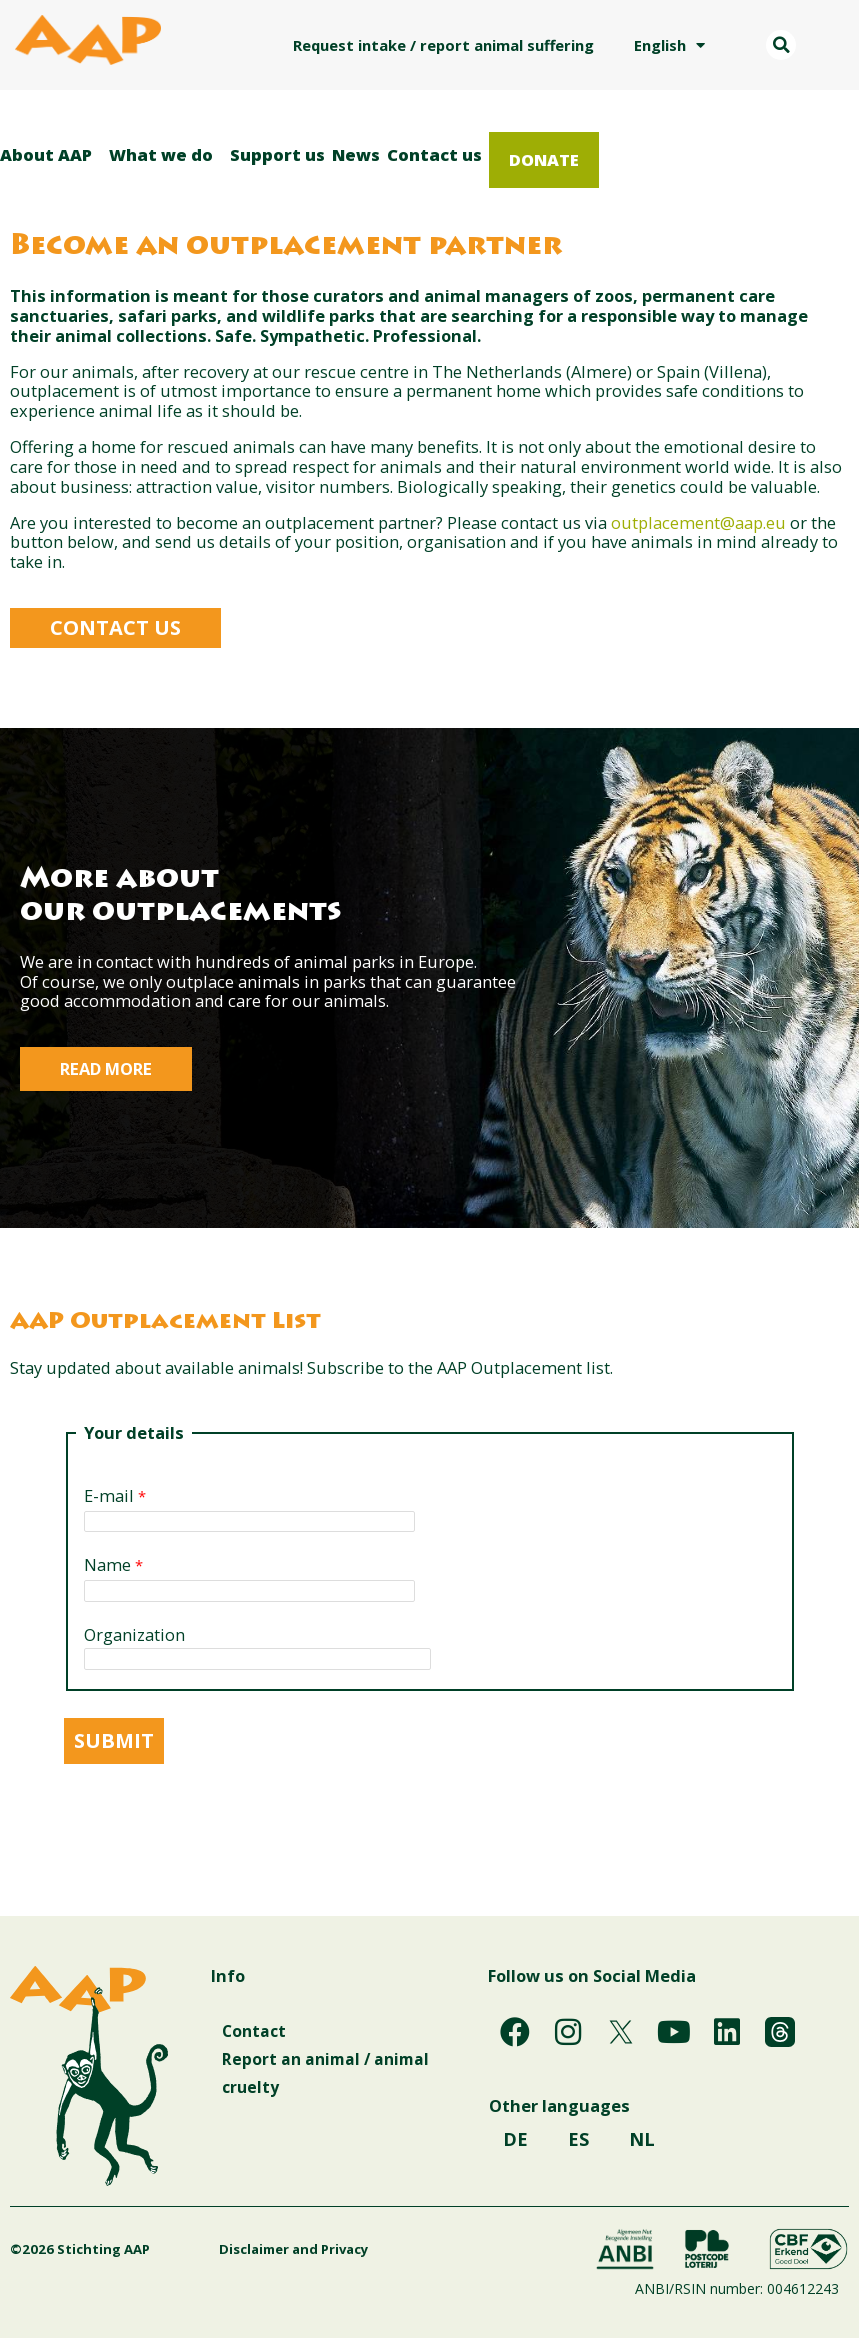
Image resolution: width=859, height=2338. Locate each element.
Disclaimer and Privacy (244, 2249)
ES (578, 2146)
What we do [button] (166, 154)
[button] (781, 45)
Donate (544, 159)
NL (642, 2146)
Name (107, 1565)
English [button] (669, 45)
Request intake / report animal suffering (443, 45)
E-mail (109, 1496)
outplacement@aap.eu (698, 522)
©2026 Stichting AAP (80, 2249)
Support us (277, 154)
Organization (134, 1635)
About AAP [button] (51, 154)
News (356, 154)
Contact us (434, 154)
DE (515, 2146)
